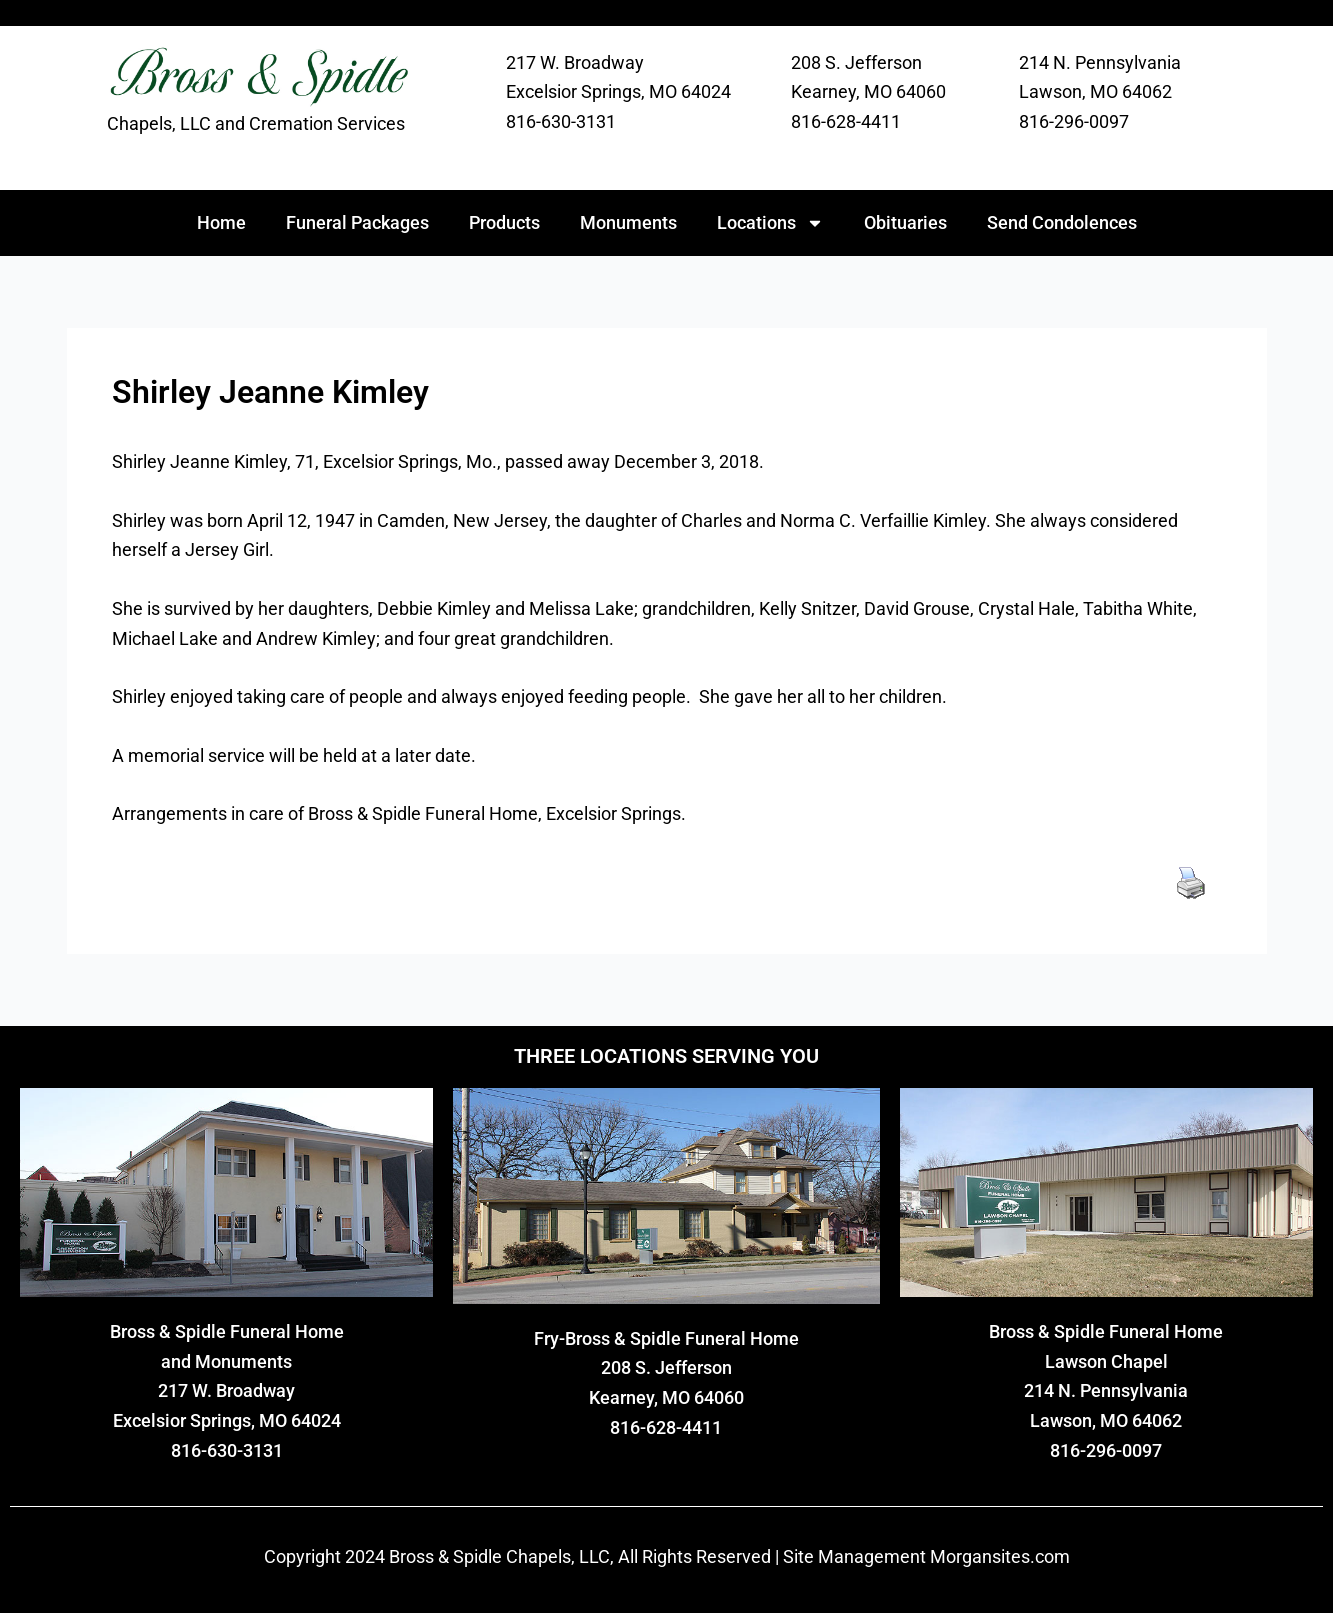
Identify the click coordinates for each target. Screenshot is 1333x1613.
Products (504, 222)
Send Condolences (1062, 222)
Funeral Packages (357, 222)
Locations (770, 223)
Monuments (628, 222)
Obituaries (905, 222)
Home (221, 222)
